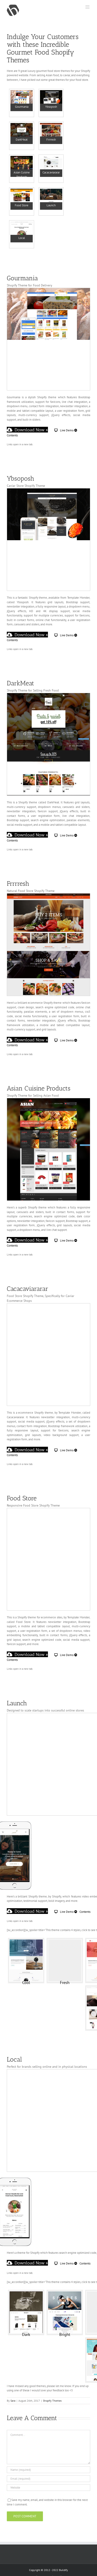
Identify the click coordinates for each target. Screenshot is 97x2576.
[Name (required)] (48, 2453)
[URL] (48, 2471)
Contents (82, 1912)
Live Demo (64, 430)
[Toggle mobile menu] (87, 7)
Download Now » (27, 429)
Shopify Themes (52, 2384)
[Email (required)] (48, 2462)
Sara (12, 2384)
